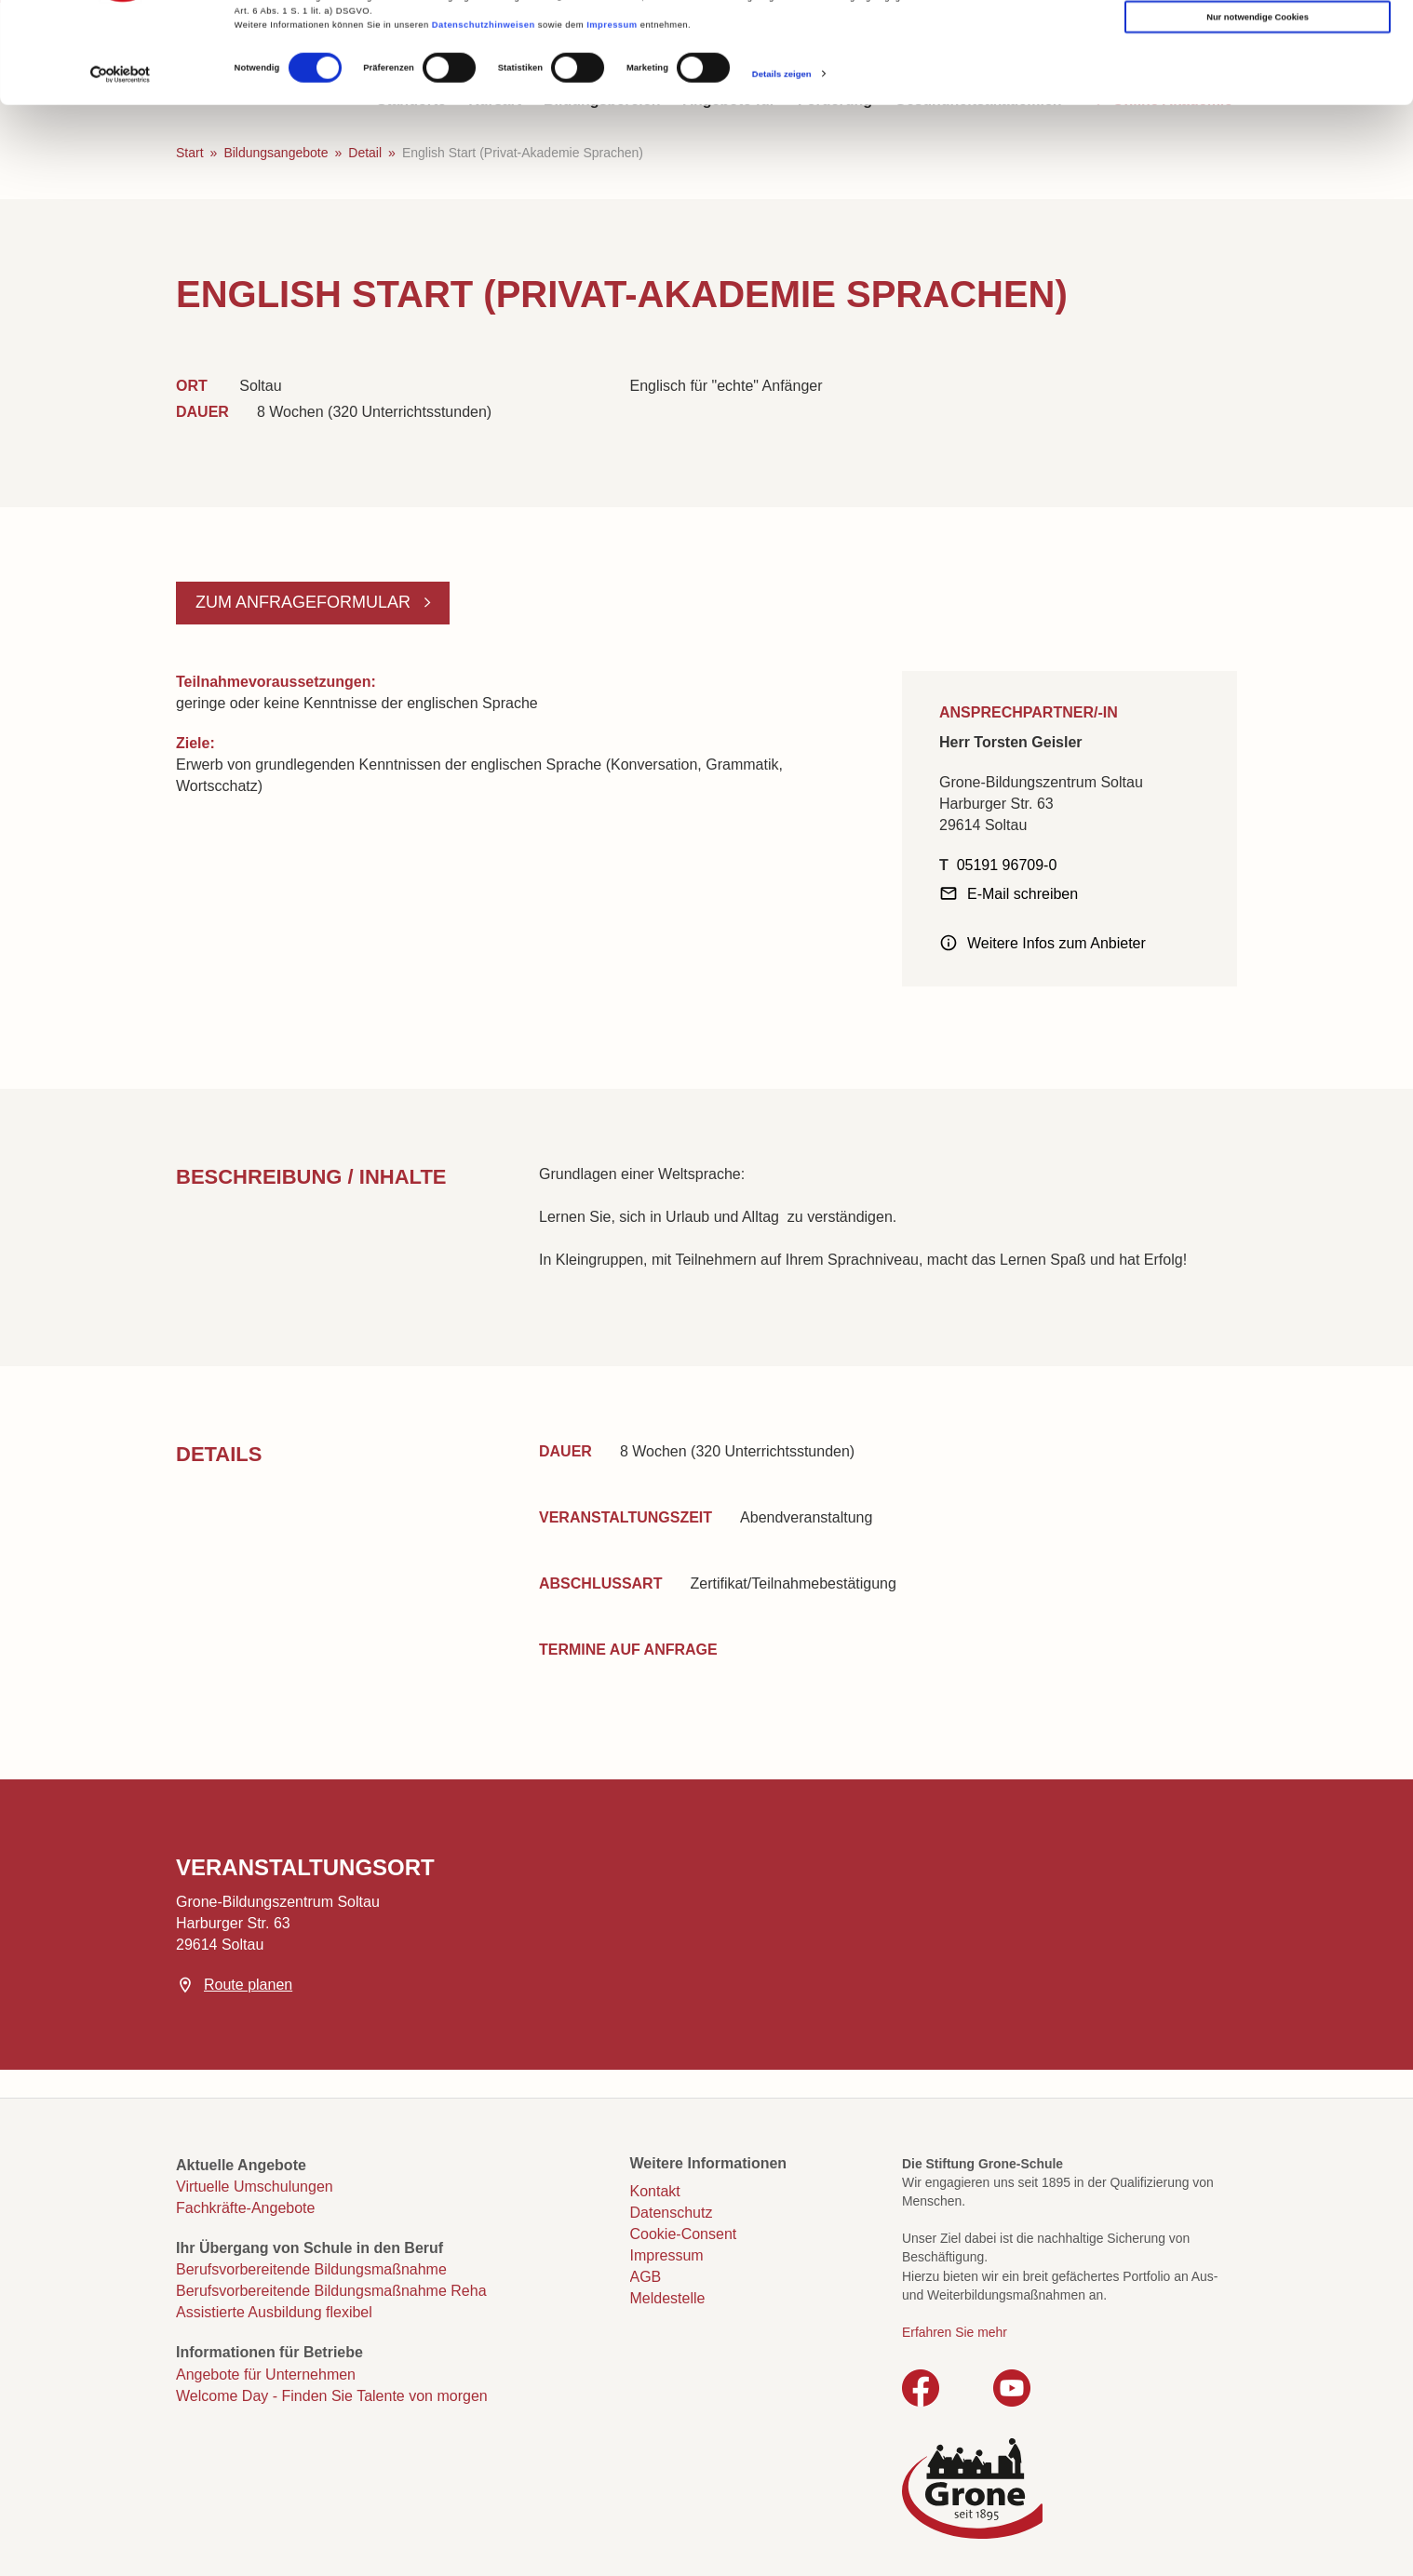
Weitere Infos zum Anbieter (1056, 943)
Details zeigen (782, 169)
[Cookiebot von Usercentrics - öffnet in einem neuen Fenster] (120, 170)
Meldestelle (668, 2298)
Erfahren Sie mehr (954, 2332)
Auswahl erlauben (1257, 75)
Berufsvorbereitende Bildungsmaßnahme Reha (331, 2291)
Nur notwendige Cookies (1257, 112)
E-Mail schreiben (1022, 894)
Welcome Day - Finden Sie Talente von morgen (332, 2396)
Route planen (248, 1984)
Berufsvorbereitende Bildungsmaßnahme (311, 2269)
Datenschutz (671, 2212)
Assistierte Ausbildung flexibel (274, 2312)
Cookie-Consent (683, 2234)
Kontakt (655, 2191)
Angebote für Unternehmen (266, 2374)
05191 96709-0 (1007, 865)
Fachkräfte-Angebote (245, 2208)
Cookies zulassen (1258, 38)
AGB (646, 2277)
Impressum (611, 120)
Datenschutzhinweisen (483, 120)
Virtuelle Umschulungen (254, 2186)
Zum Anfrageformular (305, 602)
